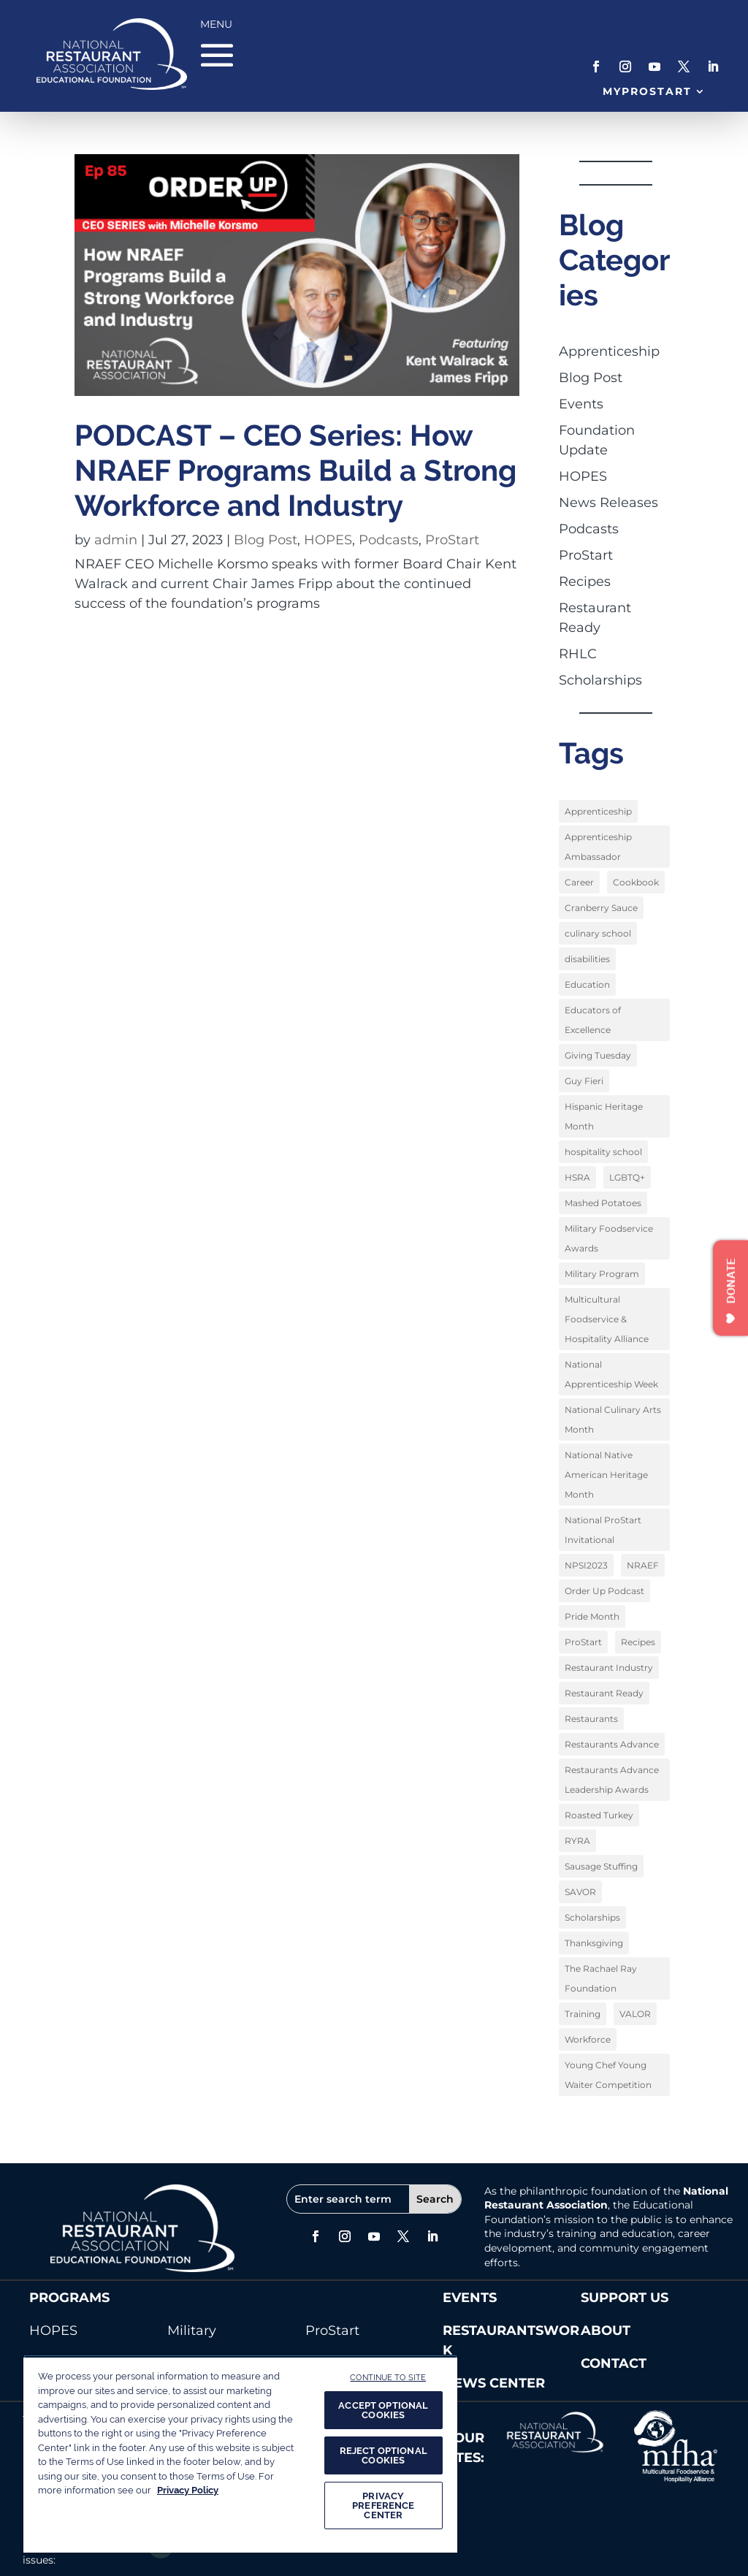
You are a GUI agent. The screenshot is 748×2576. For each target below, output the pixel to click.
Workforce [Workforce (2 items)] (588, 2039)
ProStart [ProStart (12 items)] (583, 1641)
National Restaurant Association (606, 2198)
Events (581, 404)
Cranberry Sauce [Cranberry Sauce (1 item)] (601, 907)
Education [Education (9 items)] (587, 984)
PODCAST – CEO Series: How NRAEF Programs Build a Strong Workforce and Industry (295, 470)
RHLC (578, 654)
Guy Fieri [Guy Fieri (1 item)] (584, 1080)
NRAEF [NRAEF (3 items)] (643, 1565)
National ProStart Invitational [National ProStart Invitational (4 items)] (603, 1529)
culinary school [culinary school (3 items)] (598, 933)
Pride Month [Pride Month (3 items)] (592, 1616)
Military (191, 2330)
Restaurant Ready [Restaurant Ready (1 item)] (604, 1693)
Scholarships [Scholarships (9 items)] (592, 1917)
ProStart (452, 540)
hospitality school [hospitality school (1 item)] (603, 1151)
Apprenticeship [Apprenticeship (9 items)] (598, 811)
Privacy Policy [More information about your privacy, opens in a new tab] (187, 2490)
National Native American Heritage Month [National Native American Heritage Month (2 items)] (606, 1474)
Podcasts (389, 540)
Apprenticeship (609, 351)
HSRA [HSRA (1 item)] (577, 1177)
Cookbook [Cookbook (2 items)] (636, 882)
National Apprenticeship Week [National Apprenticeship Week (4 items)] (611, 1374)
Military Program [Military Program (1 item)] (602, 1273)
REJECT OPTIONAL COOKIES (383, 2455)
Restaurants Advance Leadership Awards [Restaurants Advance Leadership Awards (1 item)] (612, 1779)
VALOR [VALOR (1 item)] (635, 2013)
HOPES (328, 540)
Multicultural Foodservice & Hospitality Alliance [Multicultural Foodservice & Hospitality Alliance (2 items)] (607, 1319)
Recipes (585, 581)
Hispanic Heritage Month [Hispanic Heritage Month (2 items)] (604, 1116)
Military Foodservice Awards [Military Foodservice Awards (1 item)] (609, 1238)
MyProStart (647, 91)
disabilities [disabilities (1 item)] (587, 958)
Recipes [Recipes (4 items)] (638, 1641)
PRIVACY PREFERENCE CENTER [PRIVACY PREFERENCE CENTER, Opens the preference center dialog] (383, 2505)
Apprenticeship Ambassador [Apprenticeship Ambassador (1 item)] (598, 846)
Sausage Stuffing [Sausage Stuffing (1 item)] (601, 1866)
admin (115, 540)
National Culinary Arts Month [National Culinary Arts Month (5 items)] (613, 1419)
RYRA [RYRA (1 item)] (577, 1840)
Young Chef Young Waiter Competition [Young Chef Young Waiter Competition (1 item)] (608, 2074)
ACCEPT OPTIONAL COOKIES (383, 2410)
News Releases (608, 503)
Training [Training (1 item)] (582, 2013)
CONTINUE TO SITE (388, 2377)
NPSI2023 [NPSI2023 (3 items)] (586, 1565)
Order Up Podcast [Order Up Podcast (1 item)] (604, 1590)
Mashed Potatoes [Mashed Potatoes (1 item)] (603, 1202)
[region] (240, 2454)
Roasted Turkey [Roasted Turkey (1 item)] (599, 1815)
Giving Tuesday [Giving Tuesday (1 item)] (598, 1055)
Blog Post (265, 540)
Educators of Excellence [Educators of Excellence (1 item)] (593, 1020)
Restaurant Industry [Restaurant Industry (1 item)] (609, 1667)
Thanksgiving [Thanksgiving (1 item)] (594, 1942)
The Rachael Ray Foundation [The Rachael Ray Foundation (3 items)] (601, 1978)
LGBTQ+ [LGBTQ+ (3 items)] (627, 1177)
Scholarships (600, 680)
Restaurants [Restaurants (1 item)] (591, 1718)
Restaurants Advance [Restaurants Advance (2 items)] (612, 1744)
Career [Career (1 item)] (579, 882)
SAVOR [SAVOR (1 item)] (580, 1891)
